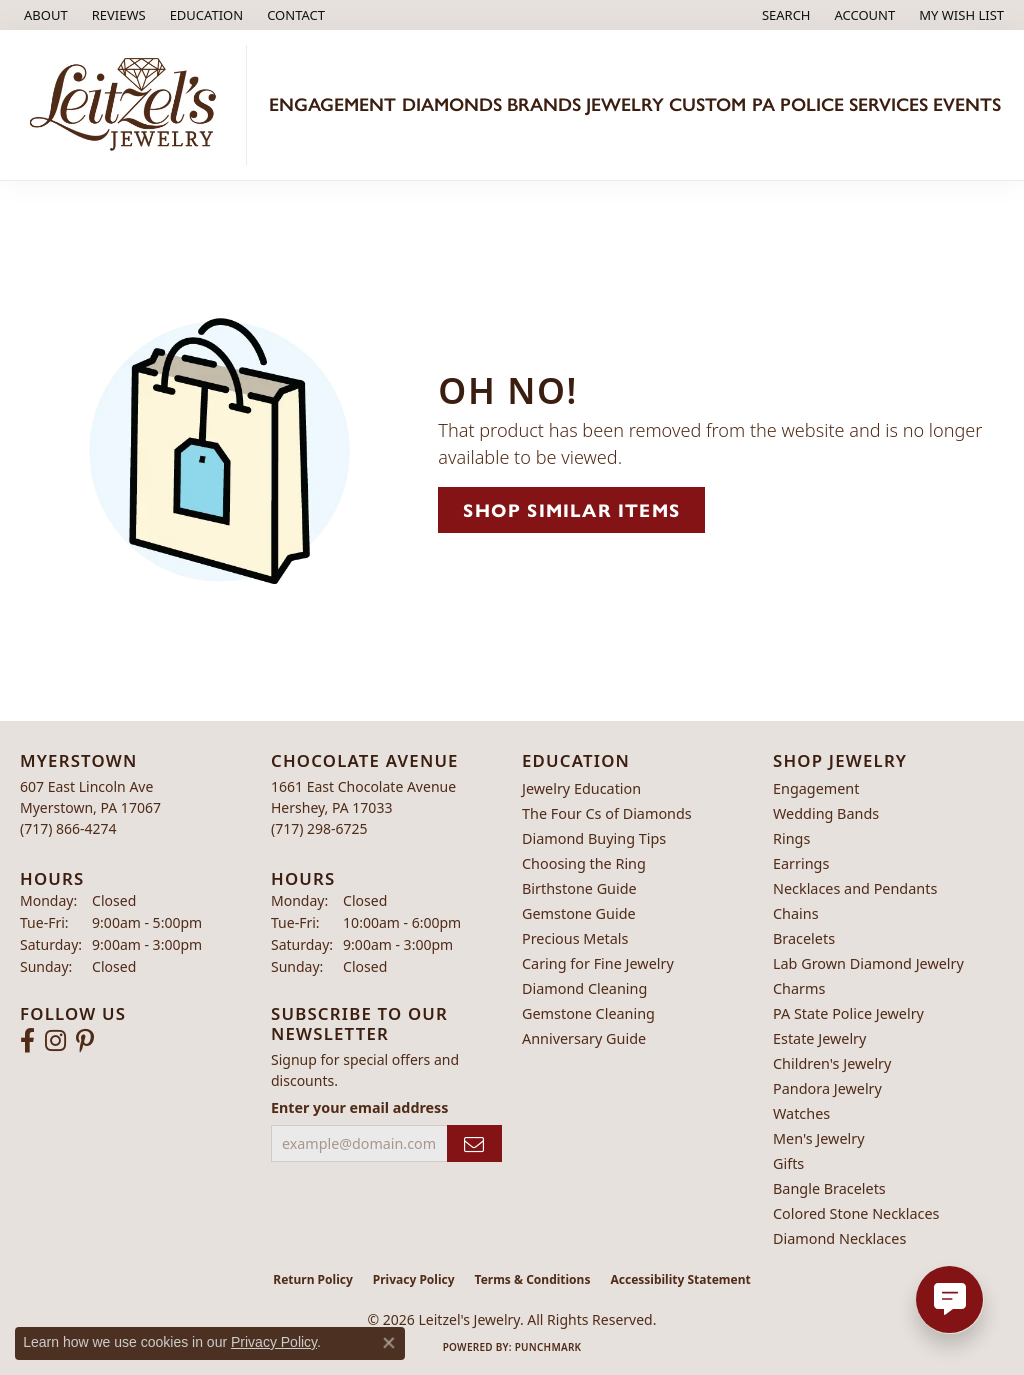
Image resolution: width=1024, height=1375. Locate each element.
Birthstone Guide (579, 888)
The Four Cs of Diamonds (607, 813)
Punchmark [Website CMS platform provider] (548, 1347)
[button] (205, 15)
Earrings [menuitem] (801, 863)
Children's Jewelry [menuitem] (832, 1063)
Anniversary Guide (584, 1038)
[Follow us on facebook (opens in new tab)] (27, 1041)
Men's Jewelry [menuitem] (819, 1138)
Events (967, 104)
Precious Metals (575, 938)
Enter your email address (359, 1107)
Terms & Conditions (533, 1279)
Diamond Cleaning (584, 988)
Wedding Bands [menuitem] (826, 813)
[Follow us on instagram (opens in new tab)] (55, 1041)
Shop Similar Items (571, 509)
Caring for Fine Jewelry (598, 963)
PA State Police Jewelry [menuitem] (848, 1013)
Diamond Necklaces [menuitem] (839, 1238)
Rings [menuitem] (791, 838)
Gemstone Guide (579, 913)
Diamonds (452, 104)
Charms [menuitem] (799, 988)
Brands (544, 104)
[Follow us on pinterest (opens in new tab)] (85, 1041)
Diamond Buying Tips (594, 838)
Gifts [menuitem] (788, 1163)
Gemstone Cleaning (588, 1013)
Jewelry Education (581, 788)
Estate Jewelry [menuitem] (819, 1038)
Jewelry (625, 104)
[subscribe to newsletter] (474, 1143)
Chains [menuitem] (796, 913)
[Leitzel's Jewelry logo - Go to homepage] (128, 105)
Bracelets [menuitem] (804, 938)
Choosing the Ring (584, 863)
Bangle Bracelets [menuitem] (829, 1188)
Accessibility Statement (680, 1279)
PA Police (798, 104)
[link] (44, 15)
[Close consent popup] (389, 1343)
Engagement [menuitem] (816, 788)
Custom (707, 104)
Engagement (332, 104)
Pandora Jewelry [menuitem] (827, 1088)
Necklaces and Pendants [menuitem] (855, 888)
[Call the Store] (68, 828)
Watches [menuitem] (801, 1113)
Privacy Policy (414, 1279)
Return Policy (313, 1279)
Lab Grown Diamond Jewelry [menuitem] (868, 963)
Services (888, 104)
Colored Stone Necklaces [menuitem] (856, 1213)
